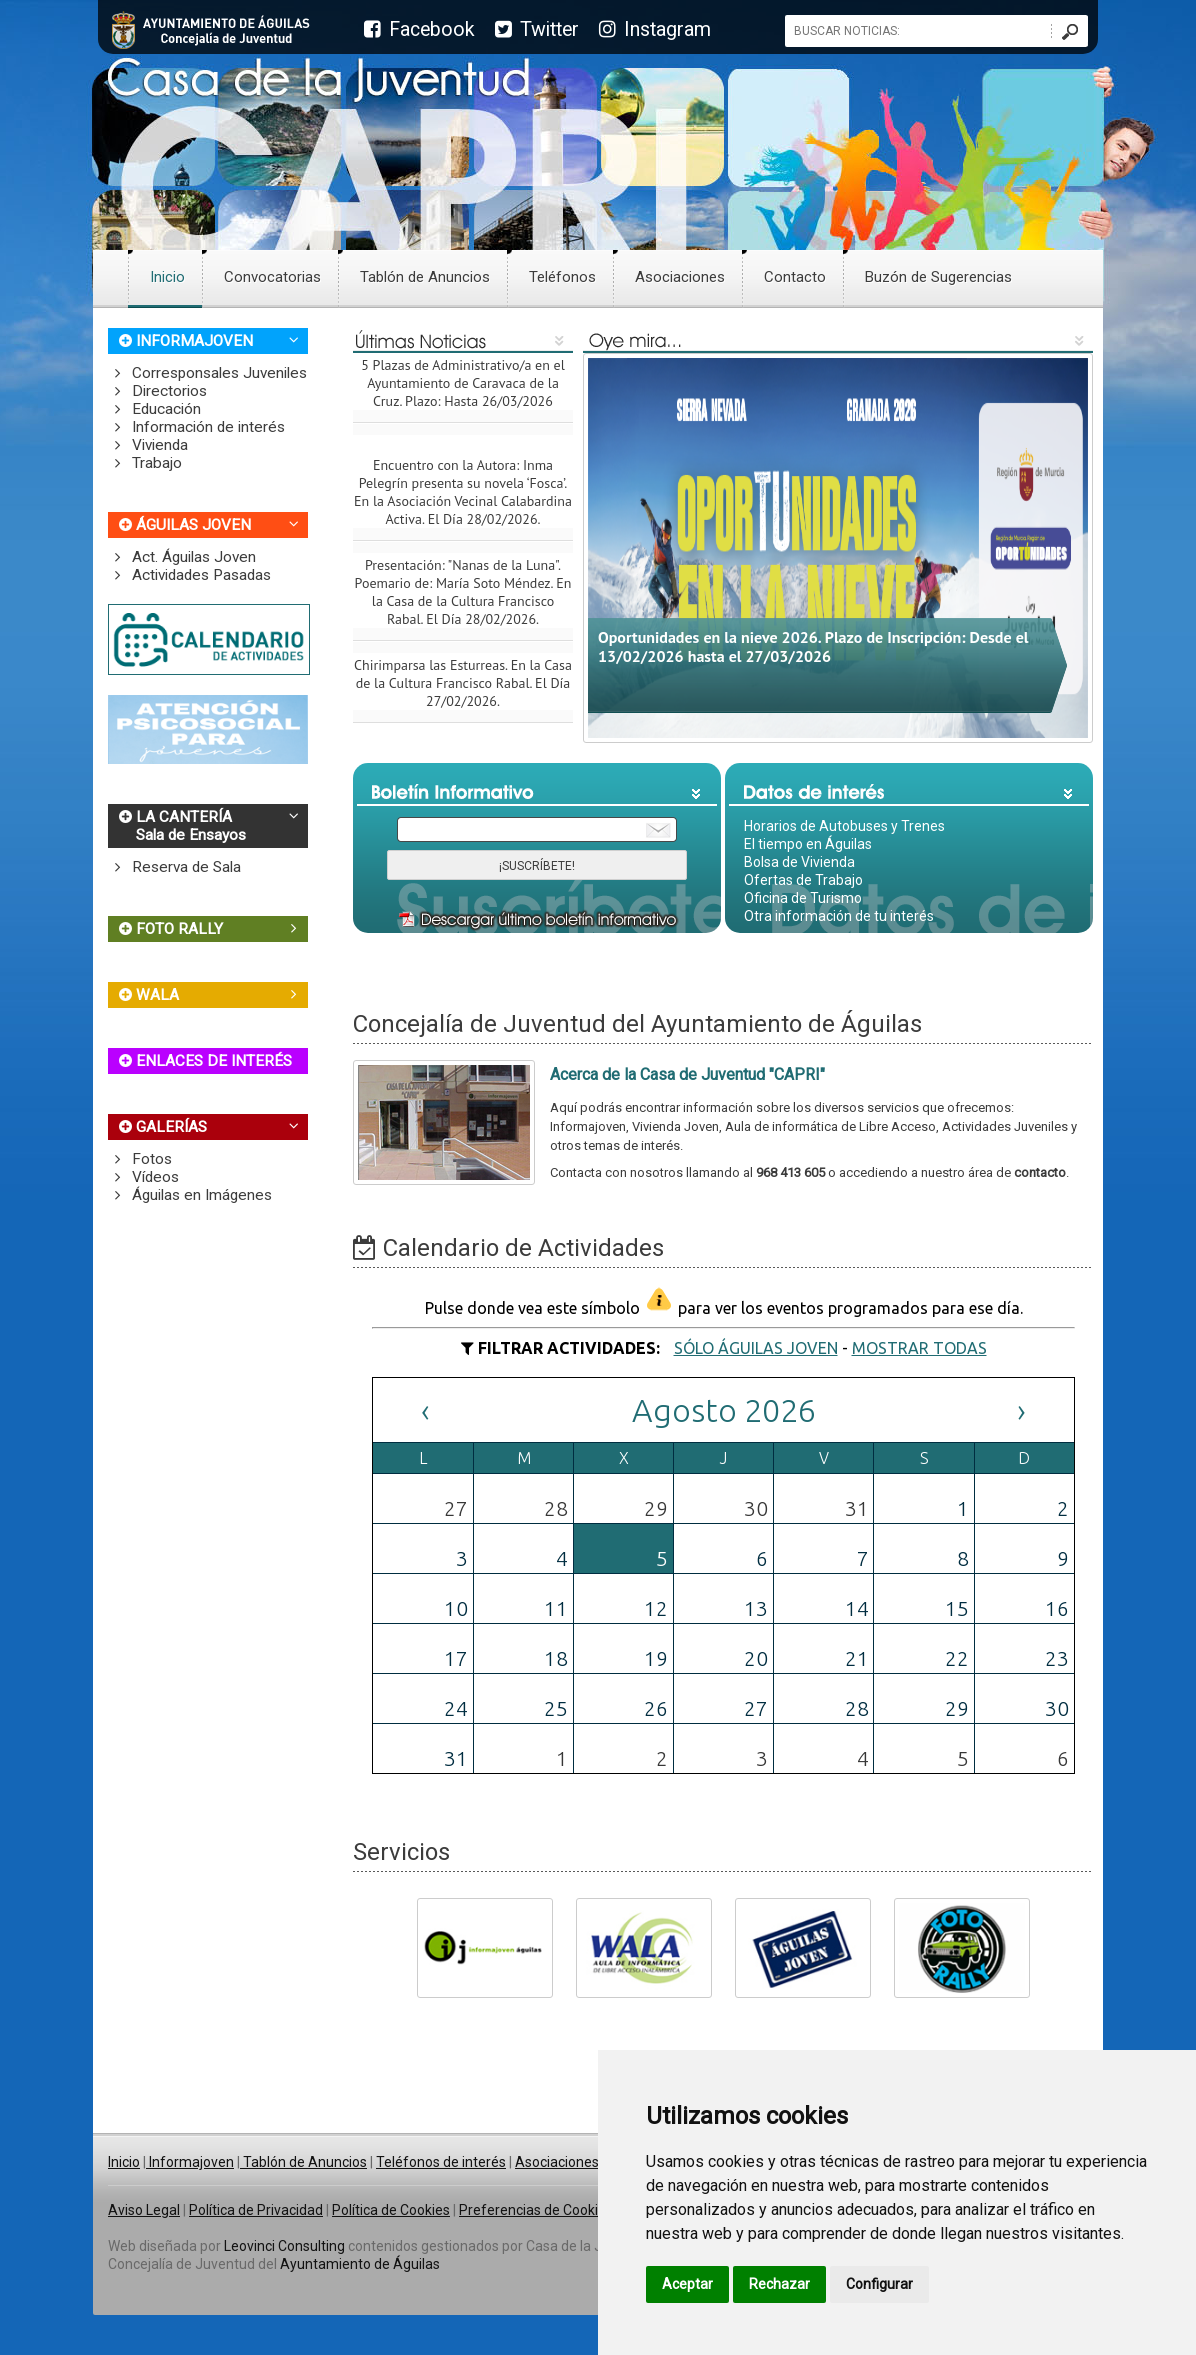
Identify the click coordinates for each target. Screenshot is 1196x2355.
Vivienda (148, 445)
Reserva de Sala (174, 867)
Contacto (795, 277)
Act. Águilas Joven (182, 557)
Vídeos (143, 1177)
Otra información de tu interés (839, 916)
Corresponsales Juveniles (207, 373)
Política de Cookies (391, 2210)
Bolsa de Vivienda (799, 862)
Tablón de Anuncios (425, 277)
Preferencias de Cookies (536, 2210)
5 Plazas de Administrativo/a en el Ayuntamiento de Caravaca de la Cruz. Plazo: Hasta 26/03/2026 (463, 390)
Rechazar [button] (779, 2284)
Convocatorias (272, 277)
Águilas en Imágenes (190, 1195)
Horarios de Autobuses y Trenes (844, 826)
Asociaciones (680, 277)
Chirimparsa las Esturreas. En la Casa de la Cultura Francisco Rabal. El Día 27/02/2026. (463, 690)
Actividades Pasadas (189, 575)
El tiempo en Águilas (808, 844)
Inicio (167, 277)
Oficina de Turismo (803, 898)
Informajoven (190, 2162)
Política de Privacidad (256, 2210)
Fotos (140, 1159)
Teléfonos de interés (441, 2162)
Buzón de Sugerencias (938, 277)
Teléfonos (562, 277)
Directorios (157, 391)
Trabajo (145, 463)
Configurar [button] (879, 2284)
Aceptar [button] (687, 2284)
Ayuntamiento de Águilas (360, 2264)
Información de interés (196, 427)
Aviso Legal (144, 2210)
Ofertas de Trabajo (803, 880)
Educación (154, 409)
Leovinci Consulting (284, 2246)
